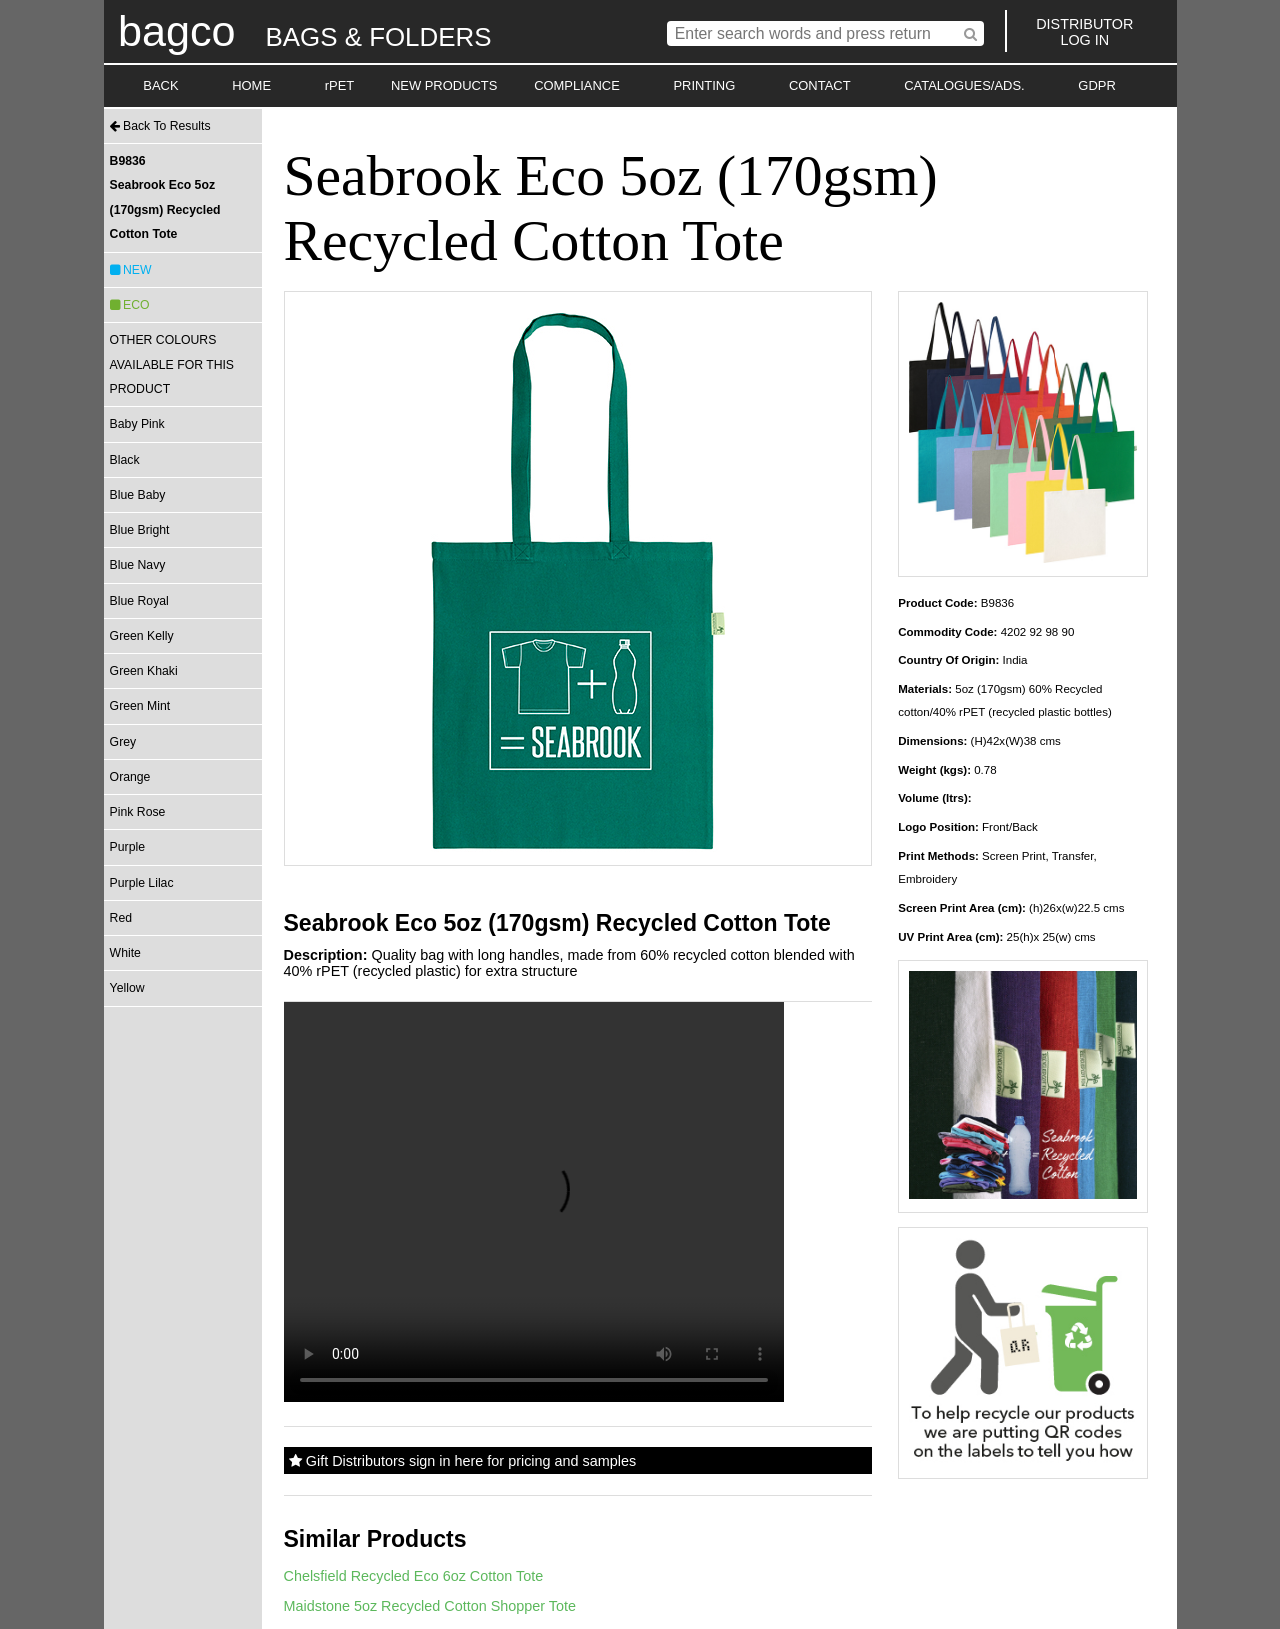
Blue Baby (138, 495)
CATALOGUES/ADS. (964, 85)
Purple (127, 847)
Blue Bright (140, 530)
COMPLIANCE (577, 85)
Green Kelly (142, 636)
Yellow (127, 988)
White (125, 953)
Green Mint (140, 706)
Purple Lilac (142, 883)
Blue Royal (139, 601)
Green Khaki (144, 671)
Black (125, 460)
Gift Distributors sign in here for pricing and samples (462, 1461)
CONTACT (820, 85)
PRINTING (704, 85)
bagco (177, 31)
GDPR (1096, 85)
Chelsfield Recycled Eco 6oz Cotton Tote (414, 1576)
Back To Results (160, 126)
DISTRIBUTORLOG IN (1084, 32)
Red (121, 918)
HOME (251, 85)
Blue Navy (138, 565)
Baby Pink (137, 424)
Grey (123, 742)
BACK (160, 85)
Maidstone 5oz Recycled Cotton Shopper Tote (430, 1606)
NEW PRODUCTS (444, 85)
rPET (340, 85)
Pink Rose (138, 812)
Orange (130, 777)
